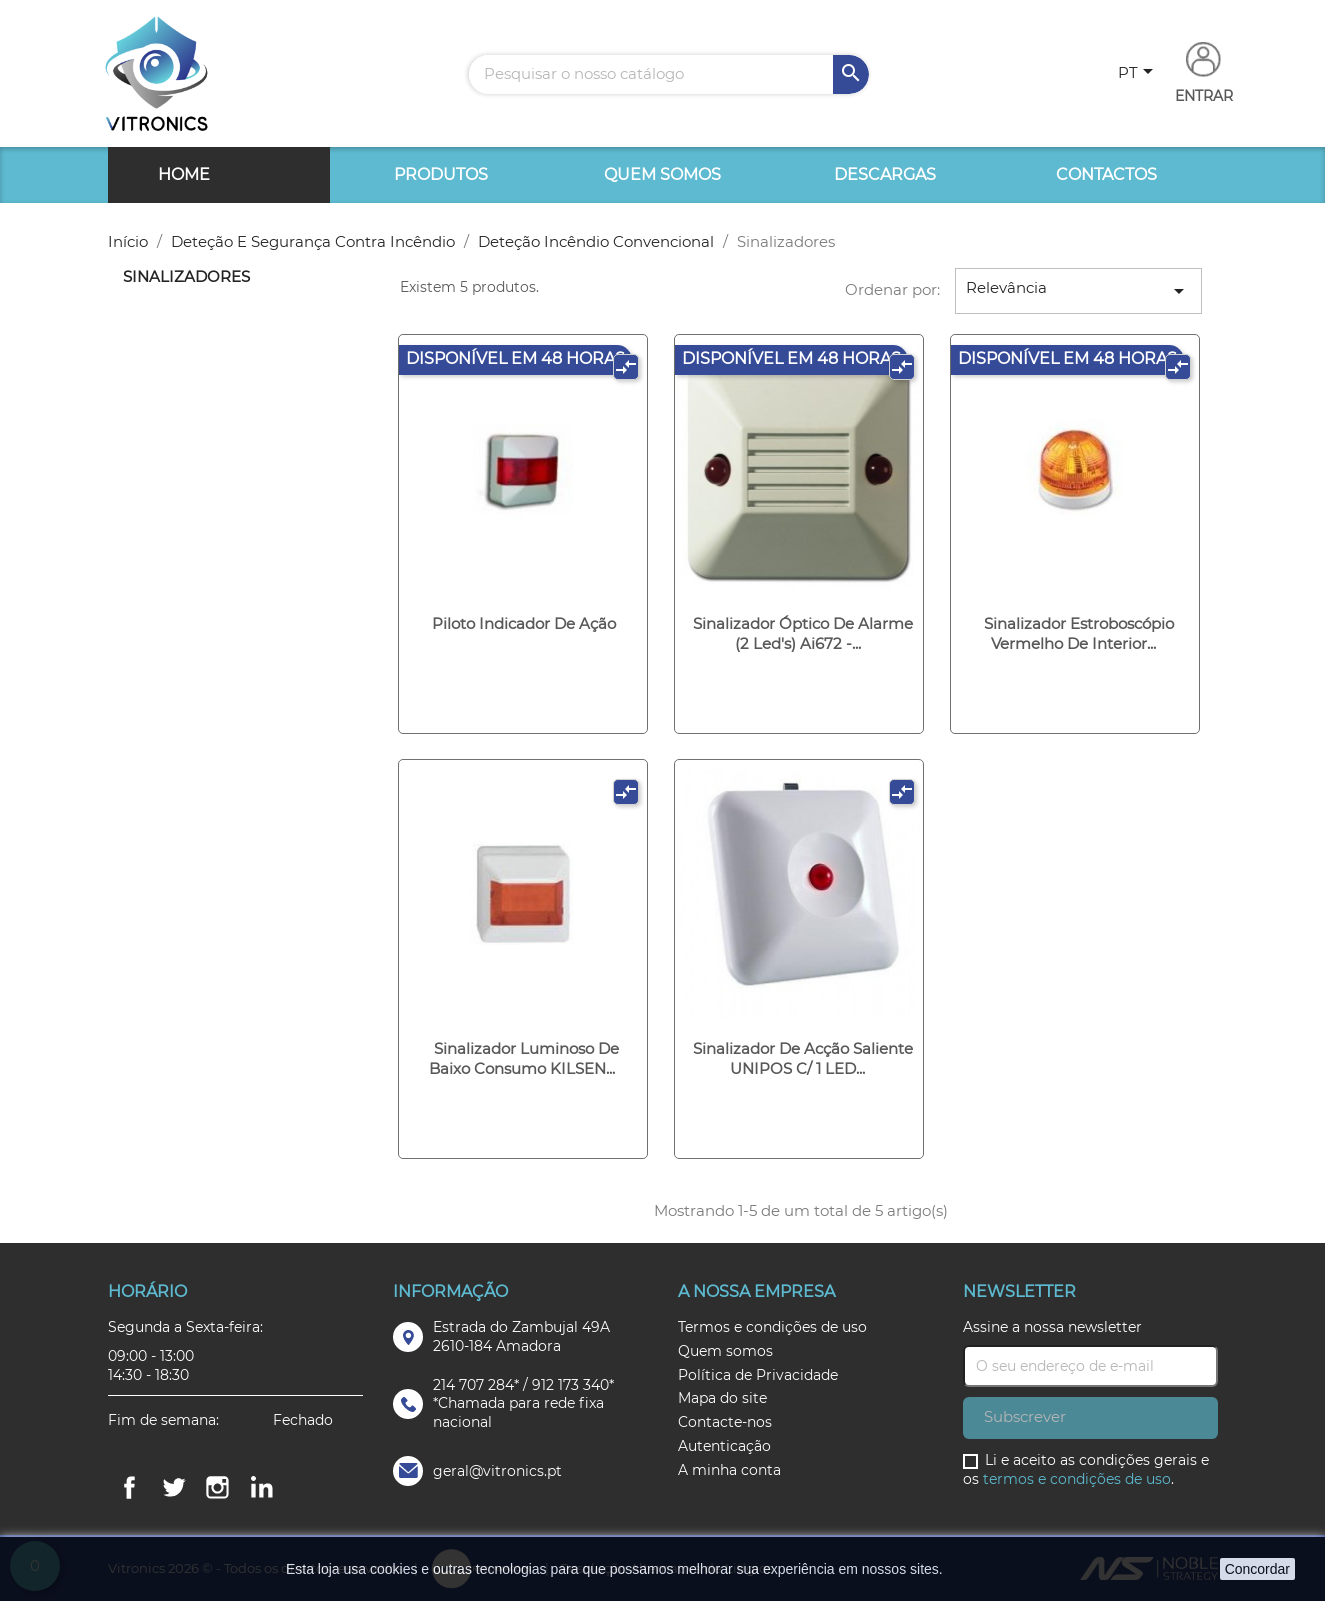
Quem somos (662, 174)
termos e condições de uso (1077, 1479)
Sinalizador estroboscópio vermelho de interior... (1079, 633)
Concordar (1257, 1569)
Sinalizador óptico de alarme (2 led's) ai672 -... (803, 633)
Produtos (441, 174)
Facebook (130, 1487)
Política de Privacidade (758, 1375)
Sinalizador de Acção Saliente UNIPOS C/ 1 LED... (803, 1058)
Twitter (174, 1487)
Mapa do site (722, 1398)
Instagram (218, 1487)
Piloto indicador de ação (524, 623)
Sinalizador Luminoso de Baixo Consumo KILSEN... (524, 1058)
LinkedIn (262, 1487)
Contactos (1106, 174)
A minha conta (729, 1470)
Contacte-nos (725, 1422)
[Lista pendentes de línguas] (1139, 74)
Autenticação (724, 1446)
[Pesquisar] (669, 74)
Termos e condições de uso (772, 1327)
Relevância (1079, 290)
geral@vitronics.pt (497, 1471)
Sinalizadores (186, 276)
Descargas (885, 174)
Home (184, 174)
